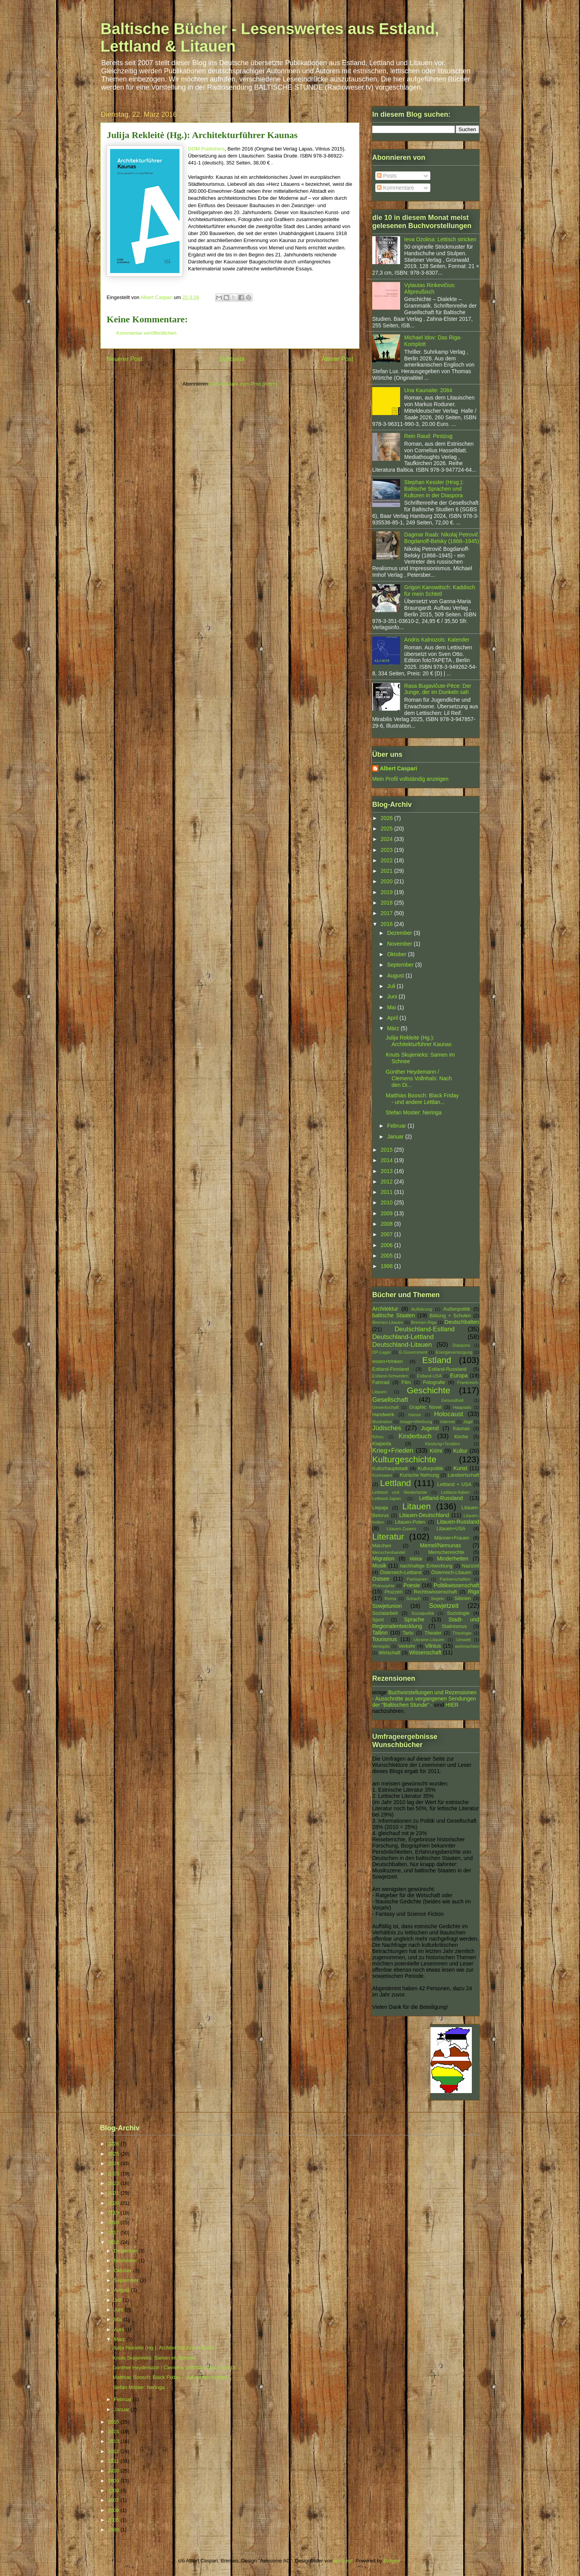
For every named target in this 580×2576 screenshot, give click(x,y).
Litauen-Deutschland (424, 1515)
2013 (387, 1171)
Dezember (400, 933)
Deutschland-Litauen (402, 1344)
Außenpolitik (456, 1309)
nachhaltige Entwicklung (426, 1566)
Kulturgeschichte (404, 1459)
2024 (387, 839)
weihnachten (467, 1646)
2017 (387, 913)
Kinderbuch (415, 1436)
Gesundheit (453, 1400)
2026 (387, 818)
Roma (390, 1598)
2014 (387, 1160)
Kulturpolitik (430, 1468)
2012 (387, 1181)
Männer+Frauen (451, 1538)
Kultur (460, 1451)
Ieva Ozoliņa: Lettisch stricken (440, 239)
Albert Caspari (398, 768)
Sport (378, 1620)
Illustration (382, 1421)
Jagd (468, 1421)
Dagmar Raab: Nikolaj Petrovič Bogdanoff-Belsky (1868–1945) (441, 537)
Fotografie (434, 1382)
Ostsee (380, 1579)
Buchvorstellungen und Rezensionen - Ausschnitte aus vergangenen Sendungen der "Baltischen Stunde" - (424, 1698)
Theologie (461, 1633)
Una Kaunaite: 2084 (428, 390)
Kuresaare (382, 1475)
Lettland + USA (454, 1484)
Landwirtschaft (463, 1475)
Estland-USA (429, 1376)
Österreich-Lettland (400, 1572)
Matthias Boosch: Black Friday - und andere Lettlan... (422, 1098)
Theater (433, 1633)
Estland (436, 1360)
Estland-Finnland (390, 1369)
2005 (387, 1256)
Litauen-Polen (410, 1522)
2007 (387, 1234)
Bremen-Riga (424, 1322)
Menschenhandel (388, 1552)
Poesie (411, 1585)
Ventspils (381, 1646)
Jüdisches (386, 1428)
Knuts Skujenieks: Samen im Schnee (153, 2358)
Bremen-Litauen (387, 1322)
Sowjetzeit (443, 1605)
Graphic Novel (425, 1407)
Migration (383, 1558)
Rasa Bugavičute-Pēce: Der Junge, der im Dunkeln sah (437, 689)
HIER (451, 1705)
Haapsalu (462, 1407)
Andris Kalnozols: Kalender (437, 640)
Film (406, 1382)
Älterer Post (337, 359)
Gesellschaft (390, 1399)
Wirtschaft (389, 1653)
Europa (459, 1375)
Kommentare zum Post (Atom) (244, 384)
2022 (387, 860)
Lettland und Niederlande (399, 1492)
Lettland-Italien (455, 1492)
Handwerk (383, 1414)
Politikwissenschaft (457, 1585)
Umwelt (463, 1639)
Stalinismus (454, 1626)
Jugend (430, 1428)
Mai (392, 1007)
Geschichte (428, 1390)
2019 (387, 892)
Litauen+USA (451, 1528)
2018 (387, 903)
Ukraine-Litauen (429, 1639)
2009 (387, 1213)
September (401, 965)
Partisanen (417, 1579)
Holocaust (448, 1414)
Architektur (385, 1309)
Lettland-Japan (386, 1498)
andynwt (343, 2561)
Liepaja (380, 1507)
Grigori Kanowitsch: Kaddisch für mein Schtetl (439, 590)
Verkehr (407, 1646)
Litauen (416, 1506)
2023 (387, 850)
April (393, 1018)
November (400, 944)
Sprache (414, 1619)
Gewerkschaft (385, 1407)
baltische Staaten (393, 1315)
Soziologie (458, 1613)
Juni (393, 996)
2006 (387, 1245)
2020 (387, 881)
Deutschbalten (462, 1322)
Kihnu (377, 1436)
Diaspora (461, 1345)
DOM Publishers (206, 149)
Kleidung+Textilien (442, 1443)
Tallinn (380, 1633)
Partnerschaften (455, 1579)
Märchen (381, 1545)
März (393, 1028)
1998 (387, 1266)
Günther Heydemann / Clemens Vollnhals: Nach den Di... (419, 1078)
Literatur (388, 1536)
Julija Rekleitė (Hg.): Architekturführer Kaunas (419, 1041)
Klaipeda (381, 1443)
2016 (387, 924)
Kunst (460, 1468)
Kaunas (461, 1428)
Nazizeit (470, 1566)
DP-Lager (381, 1352)
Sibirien (462, 1598)
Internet (447, 1421)
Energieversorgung (454, 1352)
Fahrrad (380, 1382)
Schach (413, 1598)
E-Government (413, 1352)
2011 (387, 1192)
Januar (396, 1136)
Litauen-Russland (458, 1522)
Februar (397, 1126)
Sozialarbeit (385, 1613)
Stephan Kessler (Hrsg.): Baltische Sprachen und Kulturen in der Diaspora (434, 488)
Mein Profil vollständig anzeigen (410, 779)
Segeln (437, 1598)
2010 (387, 1202)
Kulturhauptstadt (390, 1468)
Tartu (408, 1633)
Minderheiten (452, 1558)
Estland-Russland (447, 1369)
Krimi (436, 1451)
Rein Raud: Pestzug (428, 436)
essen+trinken (387, 1361)
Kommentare (395, 188)
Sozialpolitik (422, 1613)
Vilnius (433, 1646)
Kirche (461, 1436)
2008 (387, 1224)
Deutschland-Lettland (403, 1337)
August (396, 975)
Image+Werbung (416, 1421)
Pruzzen (393, 1592)
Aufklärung (421, 1309)
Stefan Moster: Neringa (414, 1112)
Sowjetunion (387, 1606)
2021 (387, 871)
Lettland (395, 1483)
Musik (379, 1565)
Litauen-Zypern (401, 1528)
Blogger (391, 2561)
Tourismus (384, 1639)
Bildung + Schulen (450, 1315)
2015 (387, 1150)
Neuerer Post (124, 359)
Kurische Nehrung (419, 1475)
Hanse (414, 1414)
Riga (473, 1591)
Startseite (232, 359)
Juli (392, 986)
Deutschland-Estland (425, 1329)
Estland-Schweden (390, 1376)
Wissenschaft (425, 1652)
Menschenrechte (446, 1552)
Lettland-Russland (441, 1498)
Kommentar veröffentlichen (146, 333)
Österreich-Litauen (451, 1572)
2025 (387, 828)
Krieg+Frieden (392, 1450)
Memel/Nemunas (440, 1545)
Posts (387, 176)
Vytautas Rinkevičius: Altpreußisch (430, 288)
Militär (416, 1559)
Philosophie (383, 1585)
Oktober (397, 954)
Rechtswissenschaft (435, 1592)
